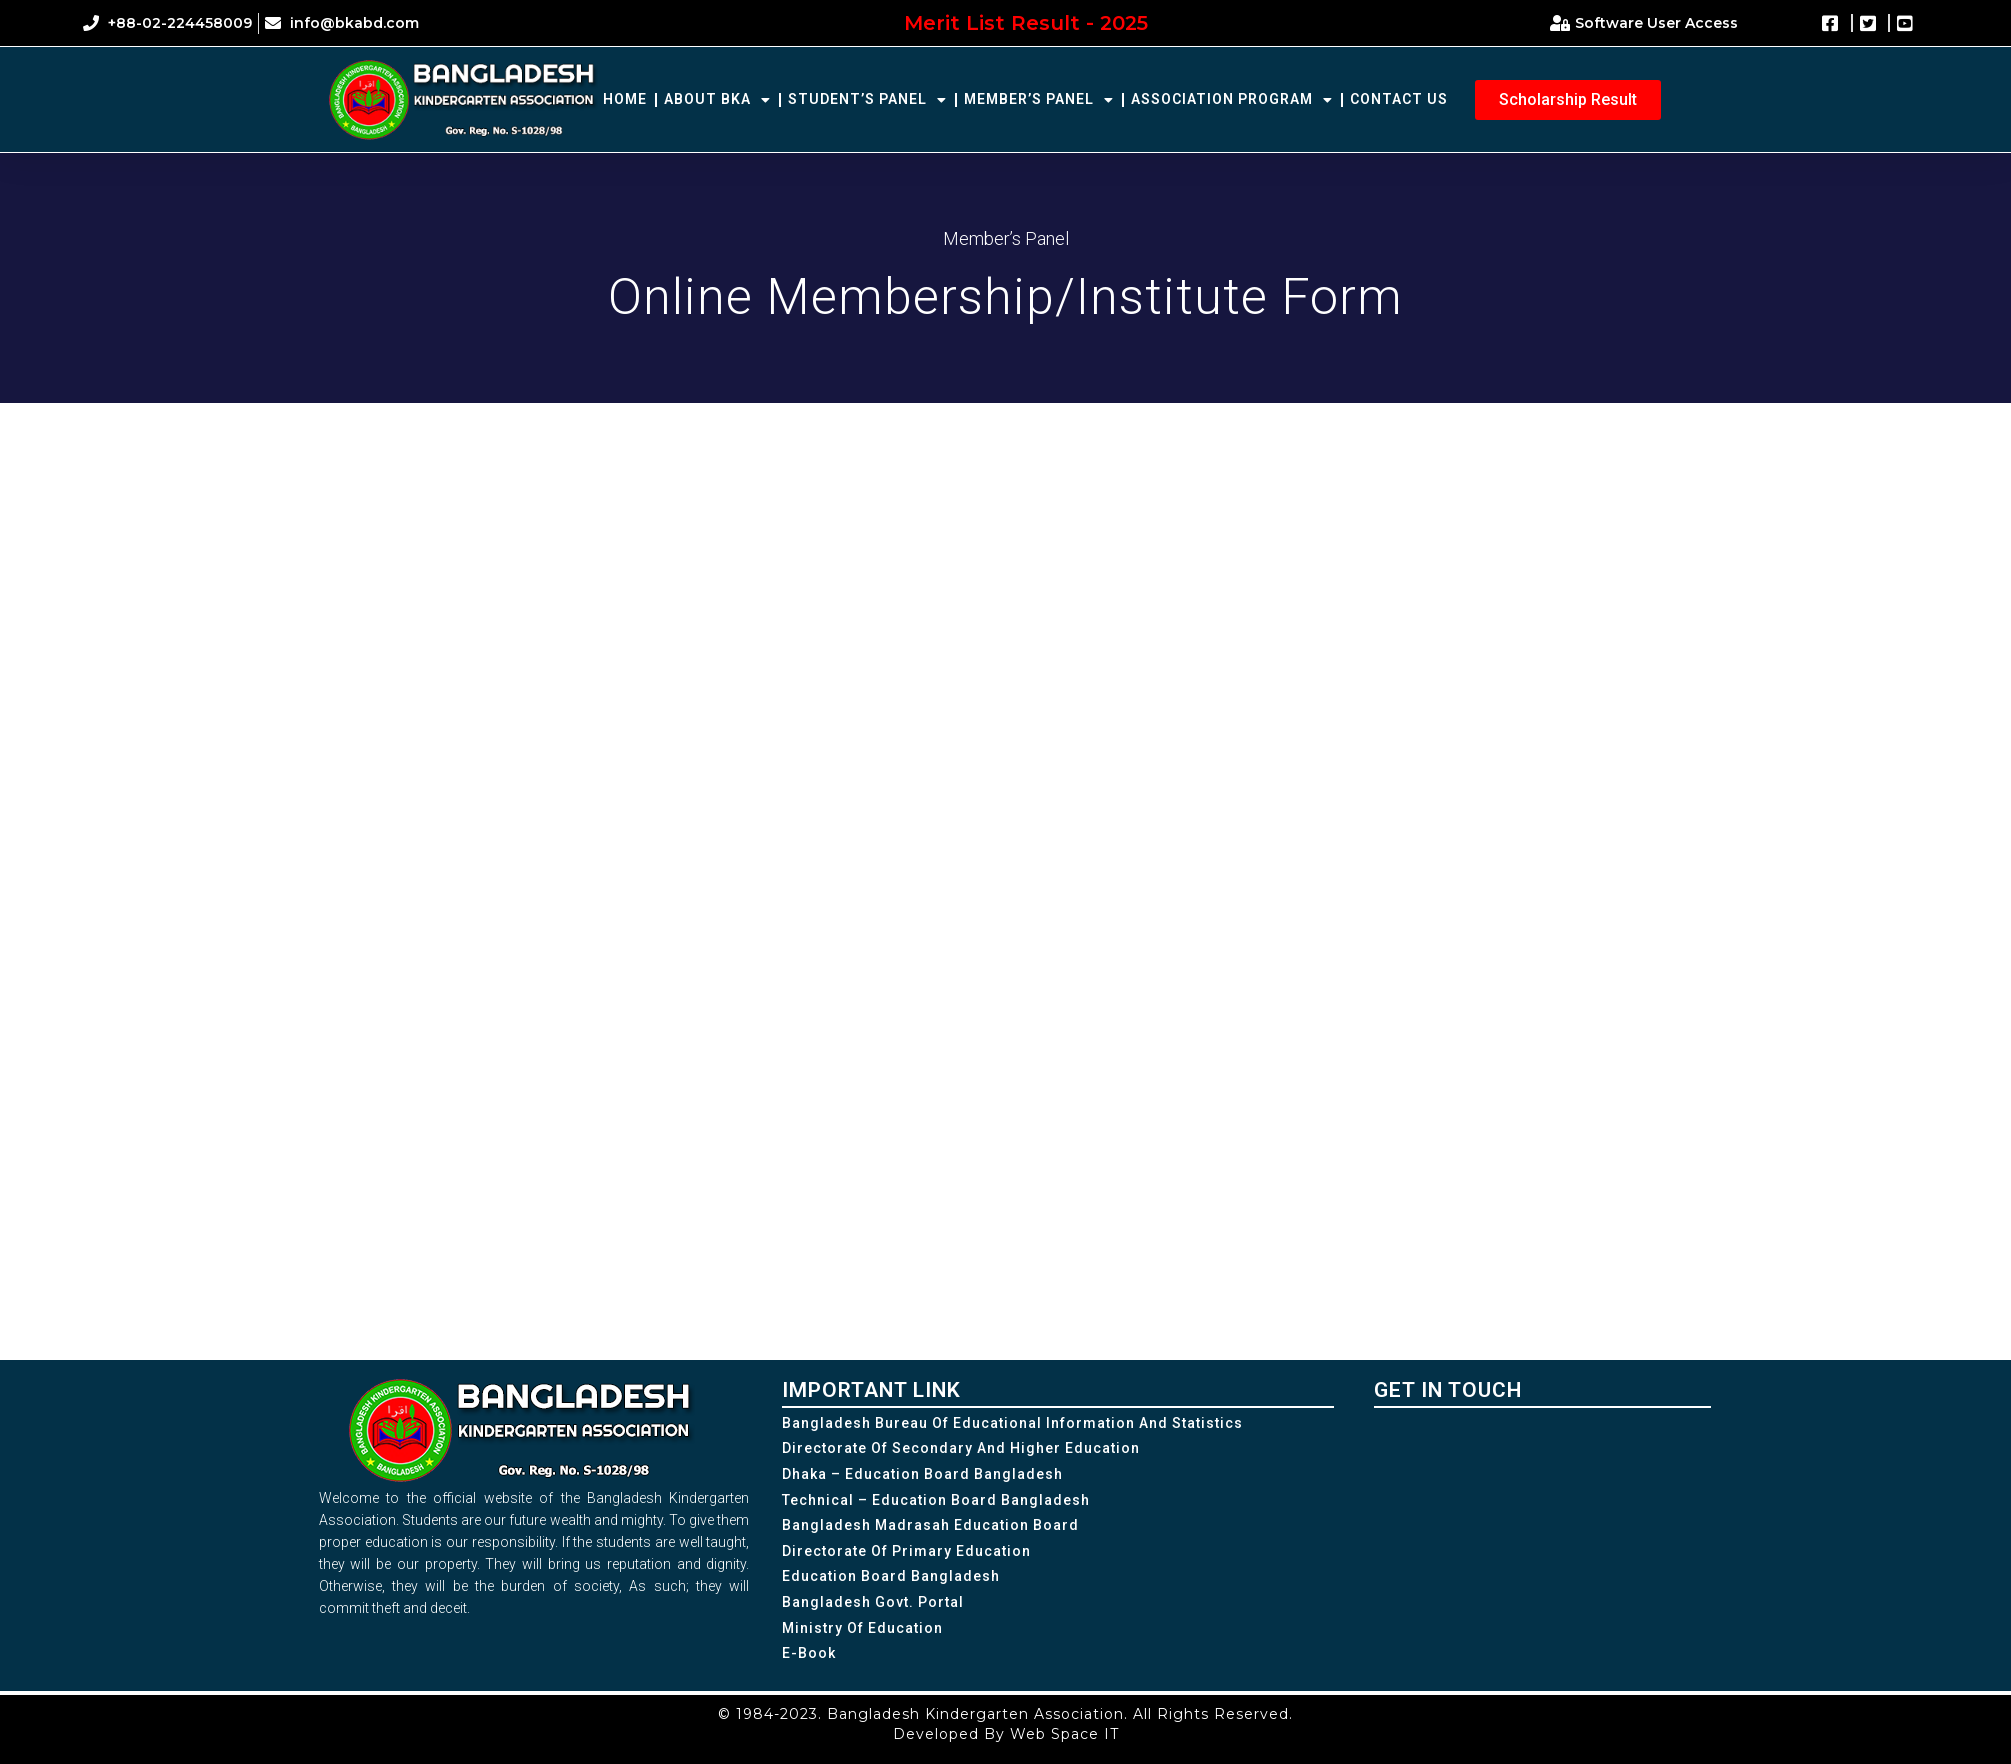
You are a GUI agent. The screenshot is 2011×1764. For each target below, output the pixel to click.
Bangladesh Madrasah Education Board (930, 1525)
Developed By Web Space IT (1006, 1734)
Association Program (1232, 100)
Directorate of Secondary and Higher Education (961, 1448)
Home (625, 99)
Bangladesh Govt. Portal (873, 1602)
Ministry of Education (862, 1628)
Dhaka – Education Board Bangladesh (922, 1474)
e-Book (809, 1653)
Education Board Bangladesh (891, 1576)
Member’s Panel (1039, 100)
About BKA (717, 100)
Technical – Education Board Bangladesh (936, 1500)
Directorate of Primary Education (906, 1551)
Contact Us (1399, 99)
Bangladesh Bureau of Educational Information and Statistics (1012, 1423)
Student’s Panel (867, 100)
